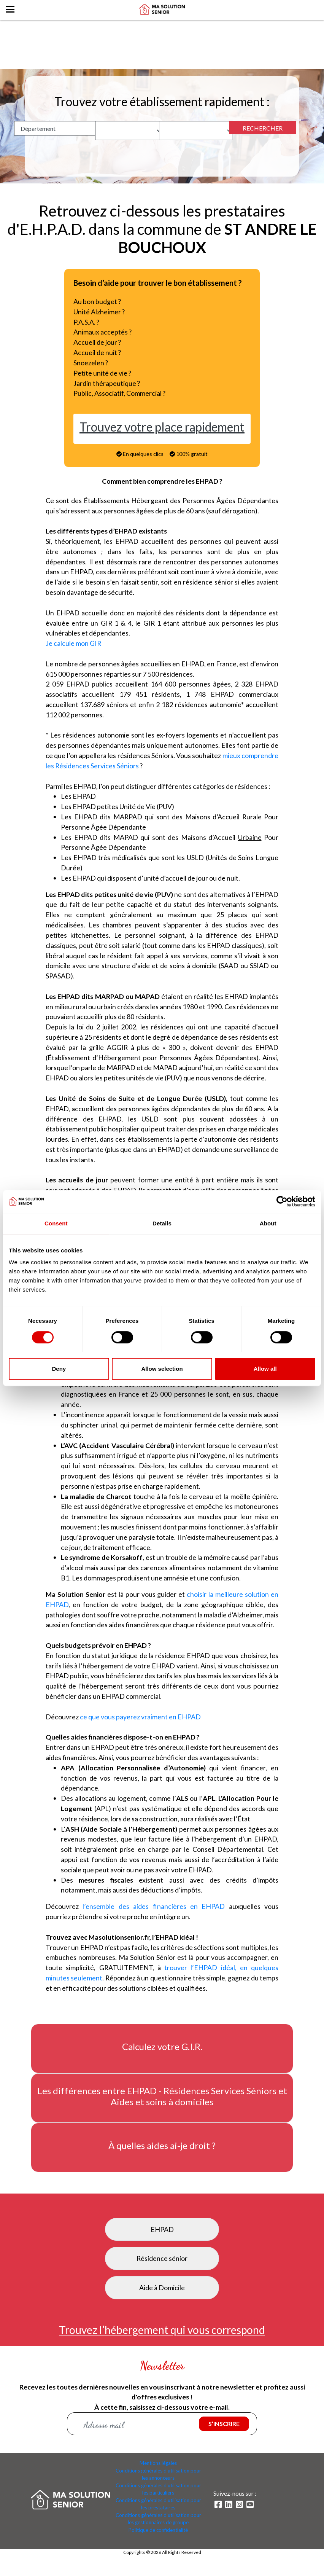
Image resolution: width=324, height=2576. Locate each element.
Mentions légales (158, 2475)
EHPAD (162, 2240)
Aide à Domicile (162, 2299)
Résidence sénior (162, 2269)
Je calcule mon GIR (74, 645)
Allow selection (162, 1368)
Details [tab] (162, 1223)
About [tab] (268, 1223)
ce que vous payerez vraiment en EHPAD (140, 1726)
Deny (59, 1368)
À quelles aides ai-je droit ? (162, 2157)
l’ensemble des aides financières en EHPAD (156, 1917)
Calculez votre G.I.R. (162, 2058)
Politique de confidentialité (158, 2541)
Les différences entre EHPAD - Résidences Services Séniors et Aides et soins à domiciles (162, 2107)
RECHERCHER (263, 128)
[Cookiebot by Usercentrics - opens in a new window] (282, 1201)
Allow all (265, 1368)
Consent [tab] (56, 1223)
